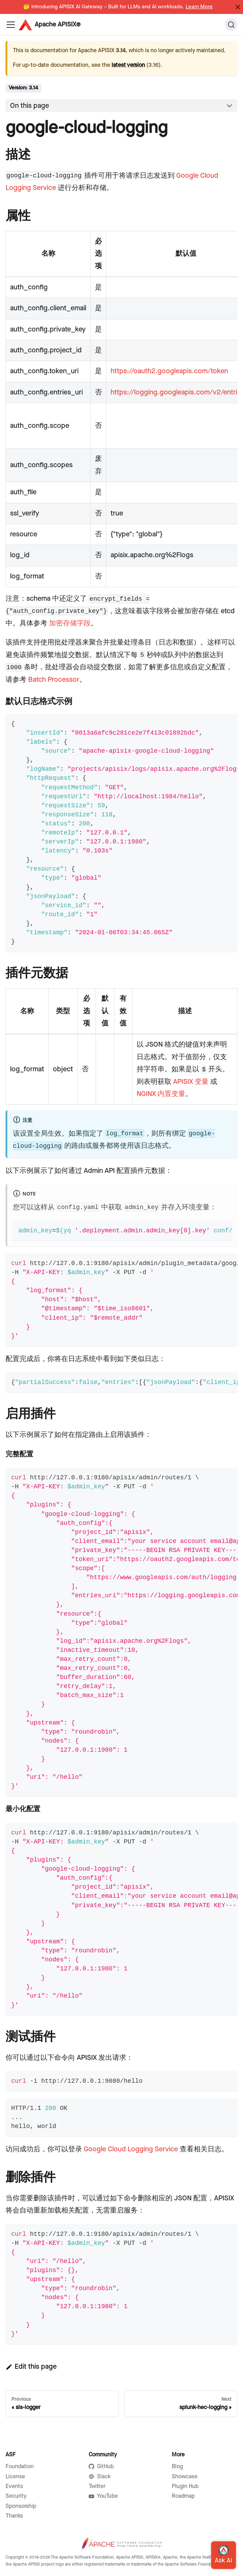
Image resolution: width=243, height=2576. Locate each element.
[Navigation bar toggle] (11, 24)
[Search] (231, 24)
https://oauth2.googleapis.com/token (169, 371)
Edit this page (31, 2366)
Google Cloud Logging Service (131, 2149)
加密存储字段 (70, 623)
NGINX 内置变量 (161, 1094)
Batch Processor (53, 679)
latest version (128, 65)
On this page (29, 106)
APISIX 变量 (191, 1082)
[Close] (238, 7)
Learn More (199, 7)
